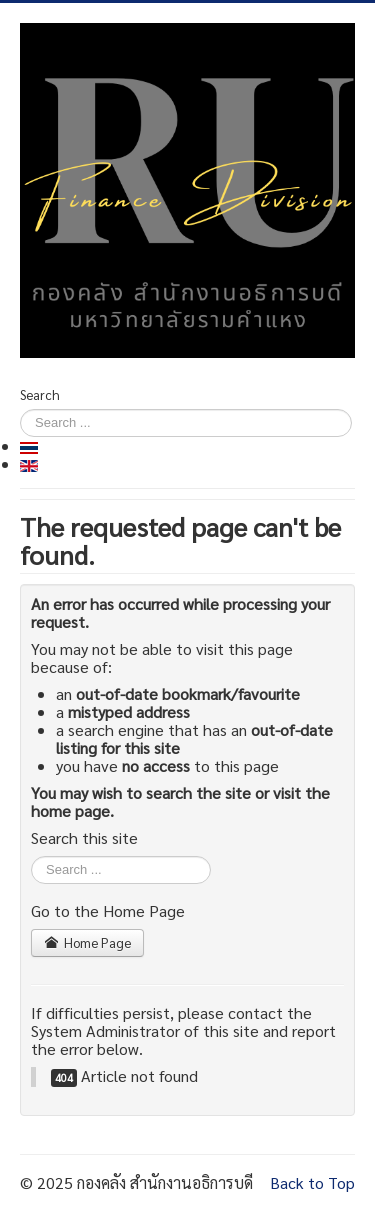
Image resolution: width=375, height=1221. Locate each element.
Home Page (87, 942)
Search (40, 394)
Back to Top (312, 1182)
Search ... (31, 856)
